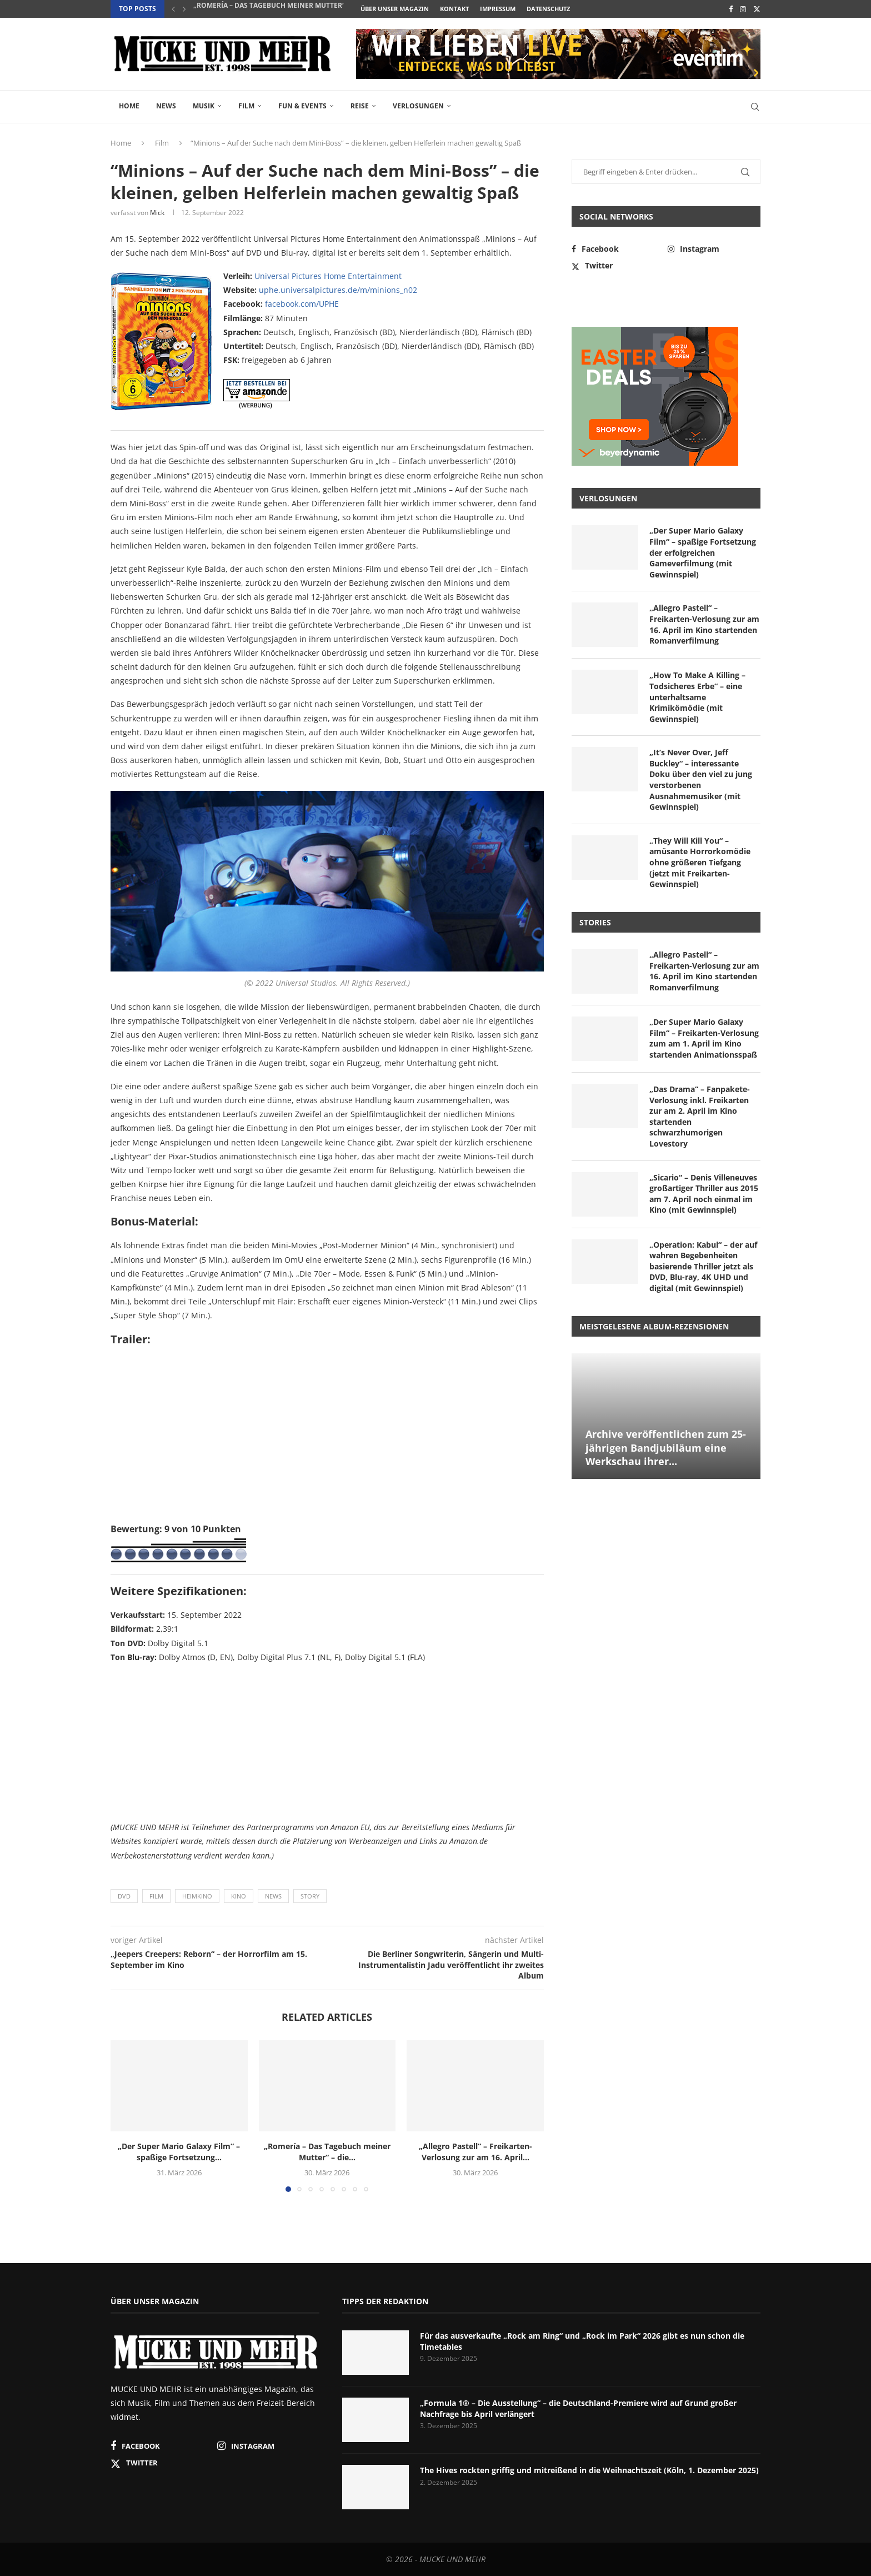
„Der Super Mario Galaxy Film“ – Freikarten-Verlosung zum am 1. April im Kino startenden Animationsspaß (704, 1038)
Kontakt (454, 8)
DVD (124, 1896)
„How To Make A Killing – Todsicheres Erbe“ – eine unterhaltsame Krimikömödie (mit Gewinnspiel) (697, 697)
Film (246, 106)
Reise (360, 106)
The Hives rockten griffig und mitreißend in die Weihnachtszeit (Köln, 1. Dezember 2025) (589, 2470)
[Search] (754, 107)
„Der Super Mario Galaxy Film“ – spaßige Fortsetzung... (179, 2152)
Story (310, 1896)
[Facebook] (731, 9)
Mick (157, 212)
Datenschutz (548, 8)
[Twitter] (756, 9)
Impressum (497, 8)
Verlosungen (418, 106)
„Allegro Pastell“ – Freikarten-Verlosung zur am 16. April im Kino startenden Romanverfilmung (704, 624)
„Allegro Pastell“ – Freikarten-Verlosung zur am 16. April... (475, 2152)
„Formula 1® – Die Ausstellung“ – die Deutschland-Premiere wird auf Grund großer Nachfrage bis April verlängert (578, 2408)
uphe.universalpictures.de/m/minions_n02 (338, 290)
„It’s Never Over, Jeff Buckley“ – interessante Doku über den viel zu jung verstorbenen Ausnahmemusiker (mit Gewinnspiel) (700, 779)
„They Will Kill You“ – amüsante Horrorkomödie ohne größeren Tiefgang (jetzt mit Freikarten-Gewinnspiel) (699, 862)
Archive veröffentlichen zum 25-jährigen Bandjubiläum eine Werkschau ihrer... (665, 1447)
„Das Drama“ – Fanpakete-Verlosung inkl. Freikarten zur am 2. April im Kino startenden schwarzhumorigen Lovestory (699, 1116)
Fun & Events (302, 106)
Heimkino (197, 1896)
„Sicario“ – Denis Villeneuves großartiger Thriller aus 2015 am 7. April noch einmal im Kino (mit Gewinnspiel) (703, 1193)
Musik (203, 106)
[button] (173, 9)
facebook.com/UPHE (302, 303)
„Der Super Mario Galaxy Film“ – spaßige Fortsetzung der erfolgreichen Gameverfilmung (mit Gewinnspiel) (702, 552)
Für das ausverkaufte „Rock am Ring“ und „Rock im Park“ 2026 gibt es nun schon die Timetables (582, 2341)
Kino (238, 1896)
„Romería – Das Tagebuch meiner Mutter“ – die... (280, 9)
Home (129, 106)
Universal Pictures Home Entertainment (328, 276)
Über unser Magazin (395, 8)
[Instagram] (743, 9)
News (166, 106)
